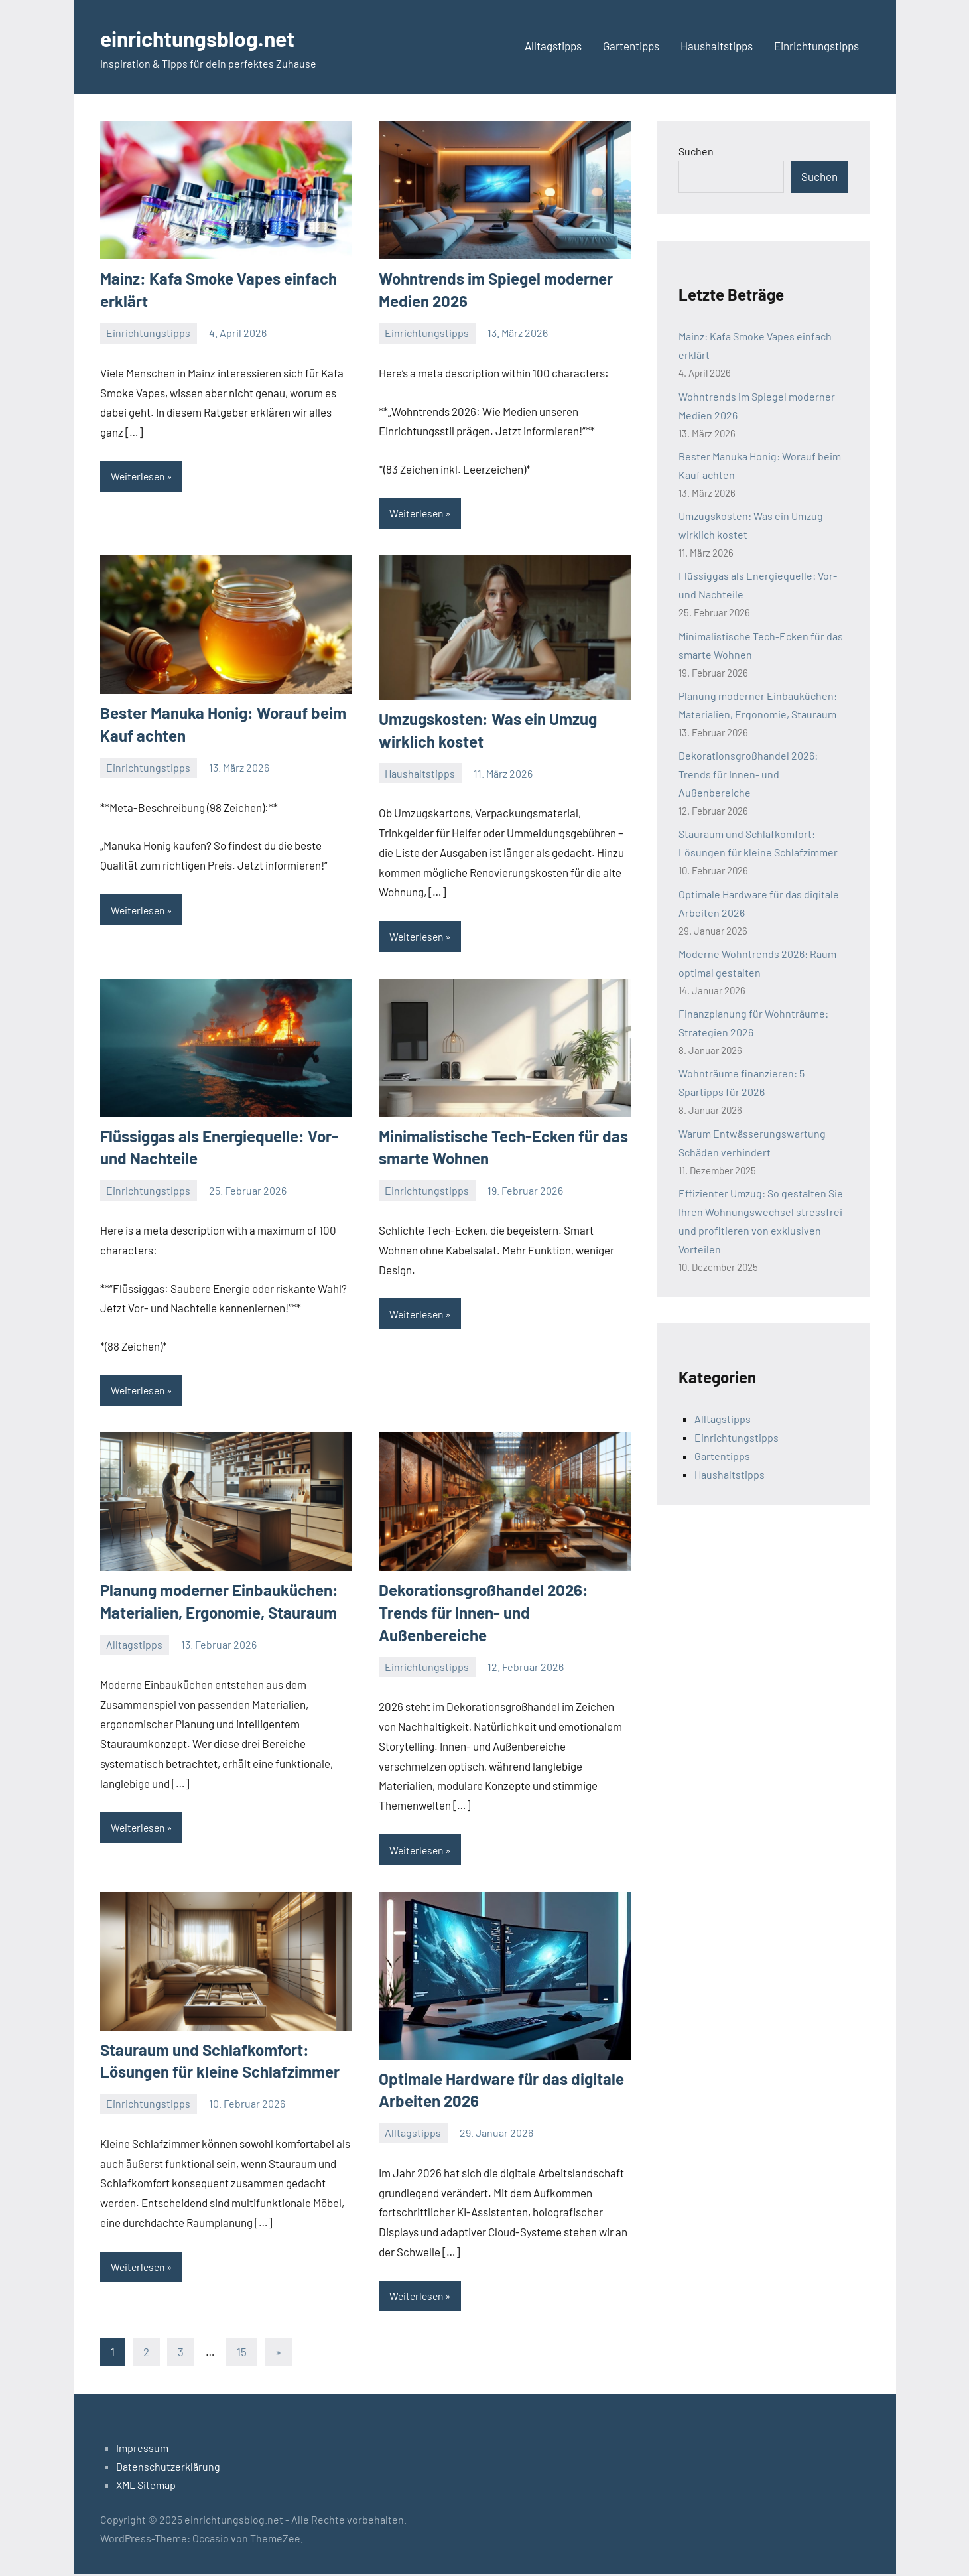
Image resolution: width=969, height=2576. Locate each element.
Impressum (142, 2449)
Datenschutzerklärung (168, 2468)
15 (242, 2353)
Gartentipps (631, 45)
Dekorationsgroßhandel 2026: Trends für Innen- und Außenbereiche (483, 1613)
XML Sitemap (146, 2486)
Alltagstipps (553, 45)
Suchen (696, 151)
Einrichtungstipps (816, 45)
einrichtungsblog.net (211, 37)
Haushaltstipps (716, 45)
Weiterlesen (139, 476)
